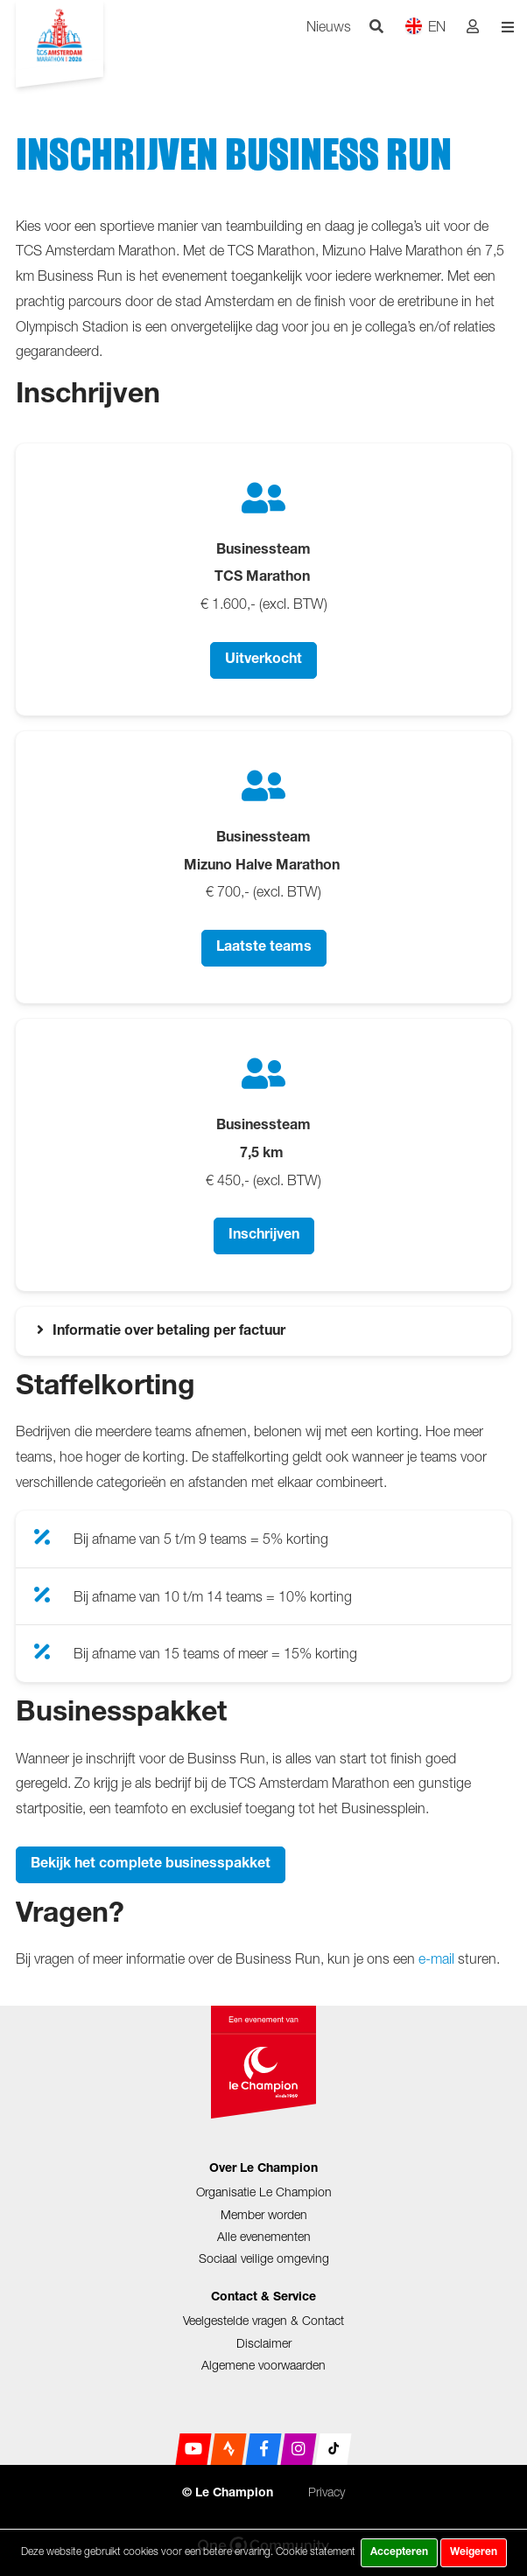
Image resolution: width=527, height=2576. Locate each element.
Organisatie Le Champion (264, 2191)
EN (425, 26)
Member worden (264, 2214)
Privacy (326, 2491)
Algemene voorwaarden (263, 2364)
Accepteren (399, 2552)
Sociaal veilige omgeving (264, 2258)
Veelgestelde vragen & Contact (263, 2320)
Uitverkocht (263, 660)
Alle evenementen (264, 2236)
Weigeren (473, 2552)
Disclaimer (264, 2342)
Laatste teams (264, 948)
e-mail (436, 1958)
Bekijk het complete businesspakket (151, 1865)
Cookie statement (315, 2551)
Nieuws (328, 26)
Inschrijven (263, 1236)
